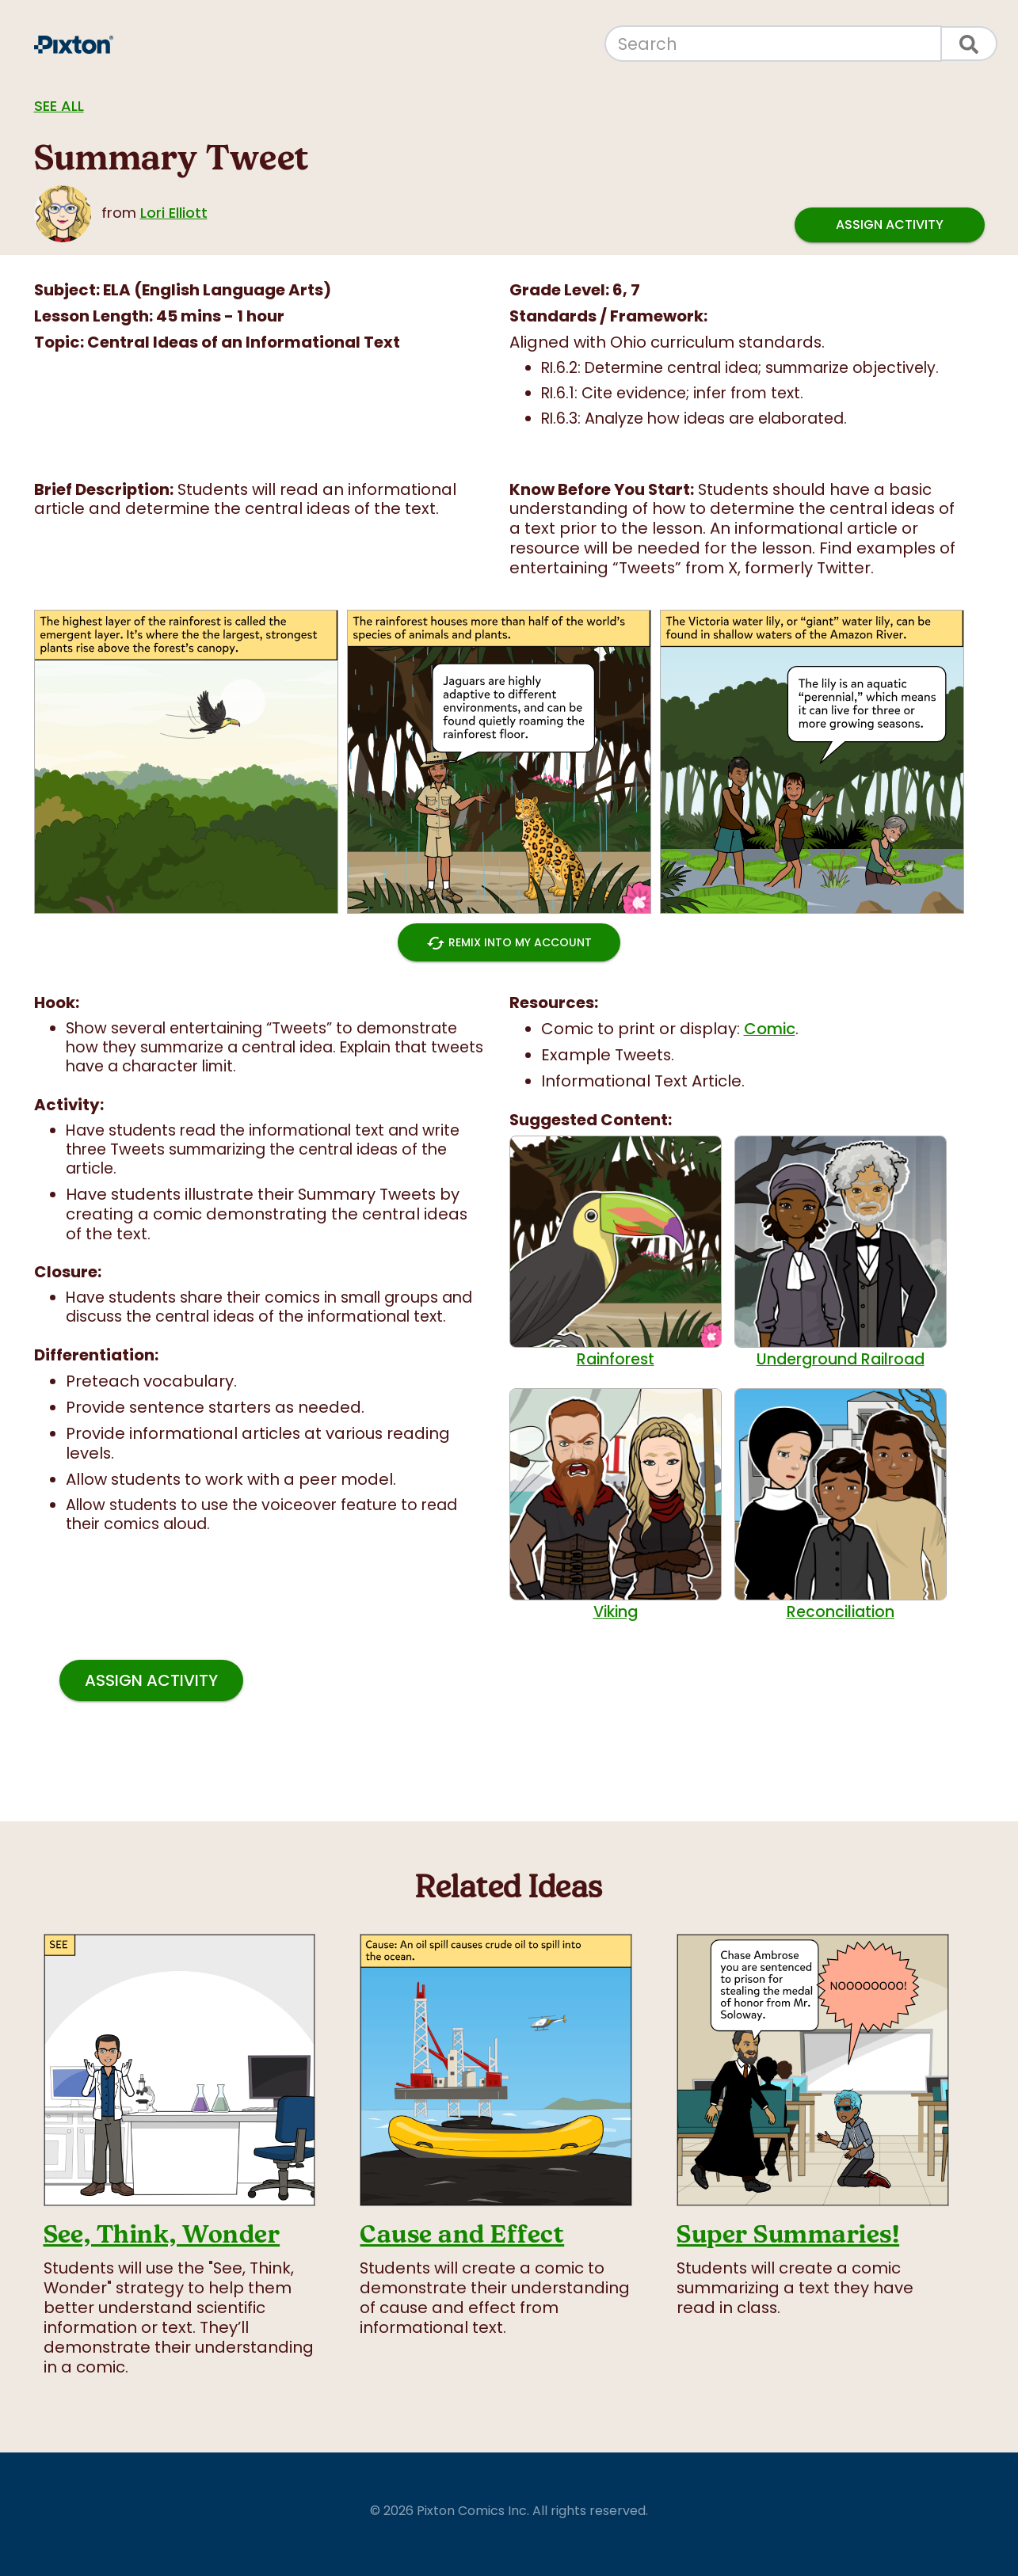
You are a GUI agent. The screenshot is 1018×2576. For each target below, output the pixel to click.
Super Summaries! (788, 2234)
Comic (769, 1029)
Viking (615, 1505)
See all (59, 106)
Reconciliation (840, 1505)
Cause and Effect (462, 2234)
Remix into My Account (509, 942)
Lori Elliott (174, 213)
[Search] (773, 43)
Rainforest (615, 1252)
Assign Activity (890, 224)
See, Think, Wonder (162, 2234)
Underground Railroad (840, 1252)
